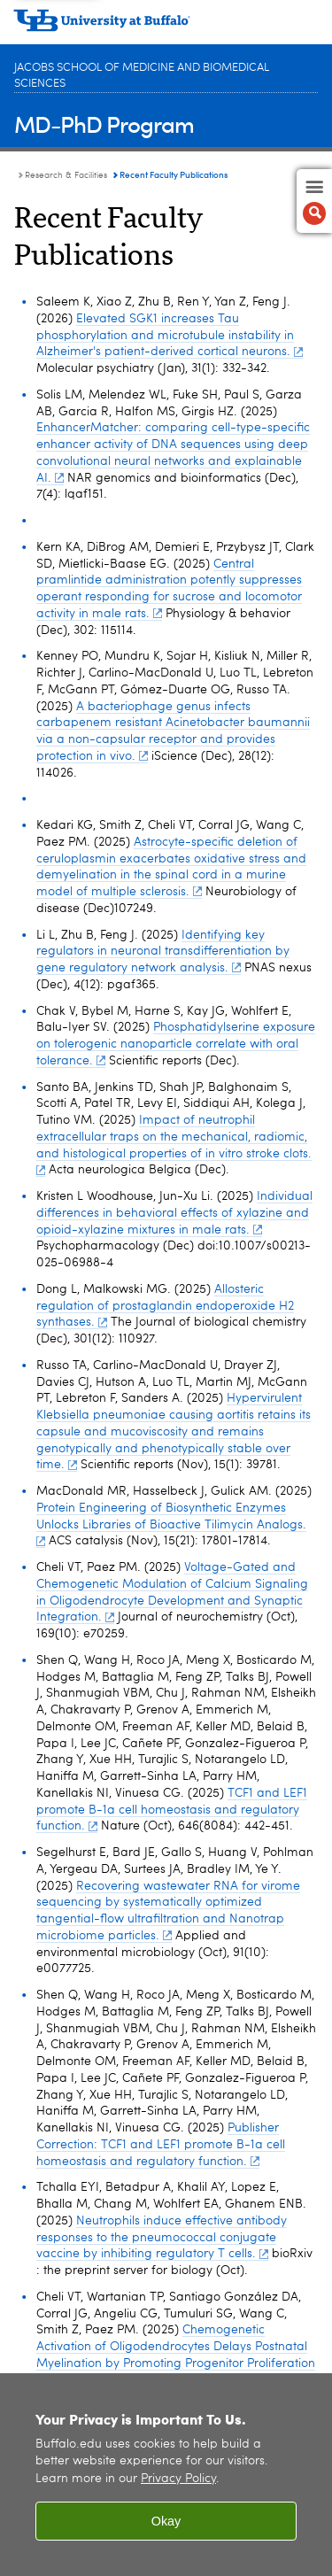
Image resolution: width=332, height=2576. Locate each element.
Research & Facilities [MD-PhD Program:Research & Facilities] (66, 175)
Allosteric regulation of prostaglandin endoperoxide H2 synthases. (165, 1306)
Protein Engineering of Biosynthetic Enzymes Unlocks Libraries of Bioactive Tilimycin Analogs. (171, 1524)
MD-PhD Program (104, 123)
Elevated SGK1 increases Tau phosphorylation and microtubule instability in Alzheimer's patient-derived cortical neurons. (169, 336)
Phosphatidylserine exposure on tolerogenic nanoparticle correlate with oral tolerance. (175, 1044)
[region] (166, 2474)
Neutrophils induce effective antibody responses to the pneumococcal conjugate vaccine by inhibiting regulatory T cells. (161, 2238)
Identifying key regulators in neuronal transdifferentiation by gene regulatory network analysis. (163, 952)
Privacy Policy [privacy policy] (178, 2479)
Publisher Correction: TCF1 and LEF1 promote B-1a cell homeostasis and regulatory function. (160, 2145)
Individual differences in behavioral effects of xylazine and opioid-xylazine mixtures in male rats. (174, 1213)
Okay (166, 2521)
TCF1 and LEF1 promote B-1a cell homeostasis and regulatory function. (171, 1810)
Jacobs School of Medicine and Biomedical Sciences (141, 75)
